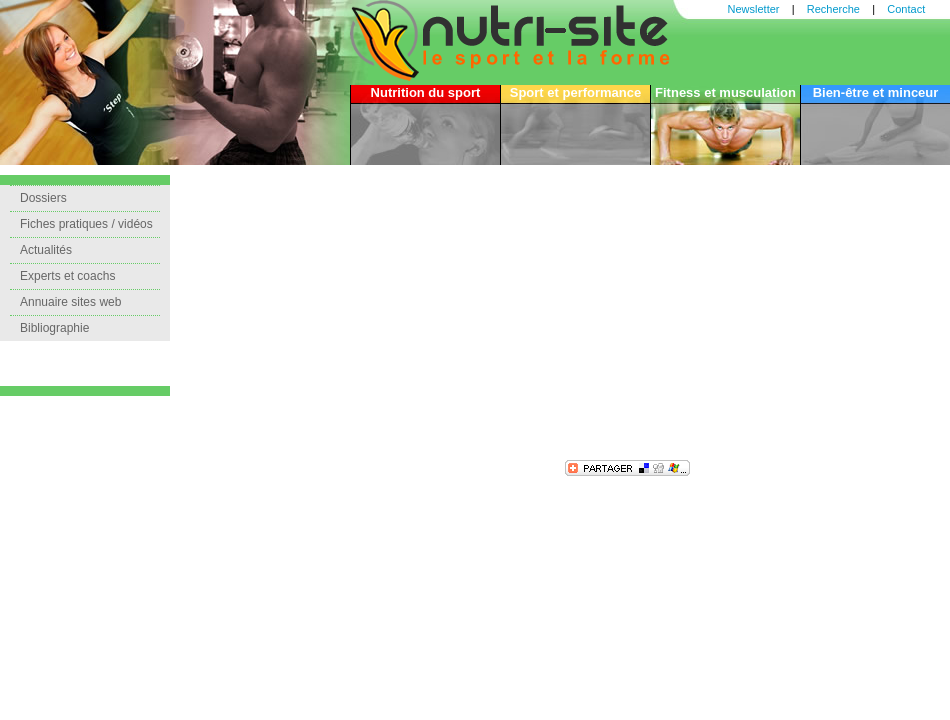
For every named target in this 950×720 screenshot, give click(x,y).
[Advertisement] (435, 315)
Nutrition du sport (426, 92)
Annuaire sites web (70, 302)
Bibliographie (54, 328)
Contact (906, 9)
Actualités (46, 250)
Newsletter (754, 9)
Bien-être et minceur (876, 92)
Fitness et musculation (725, 92)
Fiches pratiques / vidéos (86, 224)
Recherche (833, 9)
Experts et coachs (67, 276)
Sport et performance (575, 92)
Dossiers (43, 198)
